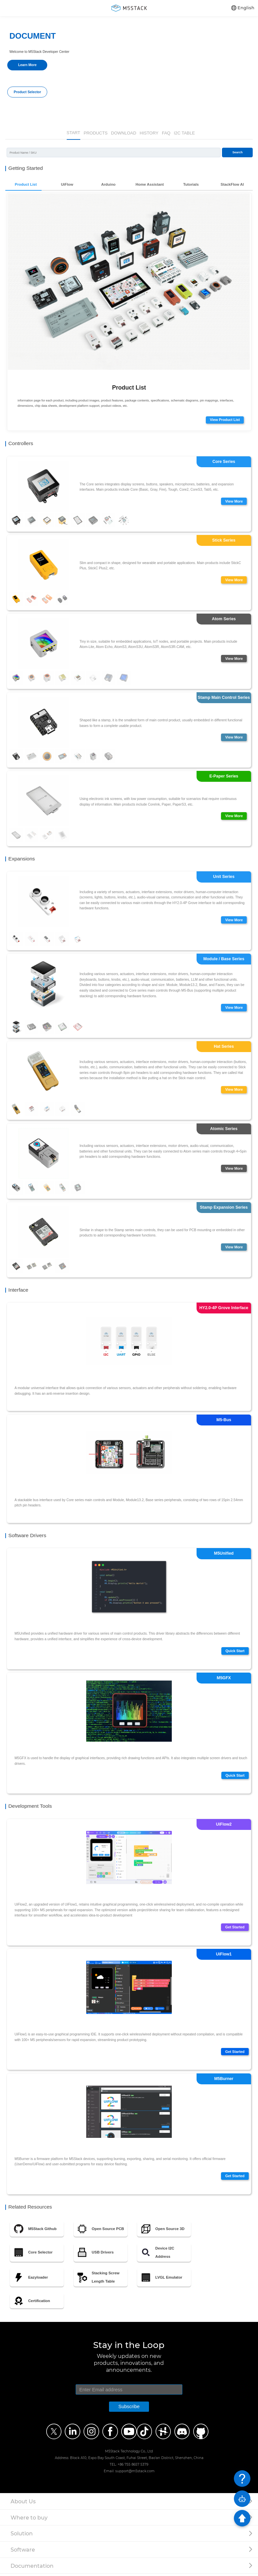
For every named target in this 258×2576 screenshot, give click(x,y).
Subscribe (128, 2408)
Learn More (27, 65)
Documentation (32, 2567)
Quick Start (234, 1653)
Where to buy (29, 2519)
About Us (23, 2503)
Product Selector (27, 92)
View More (233, 501)
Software (23, 2551)
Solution (22, 2535)
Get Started (234, 1930)
